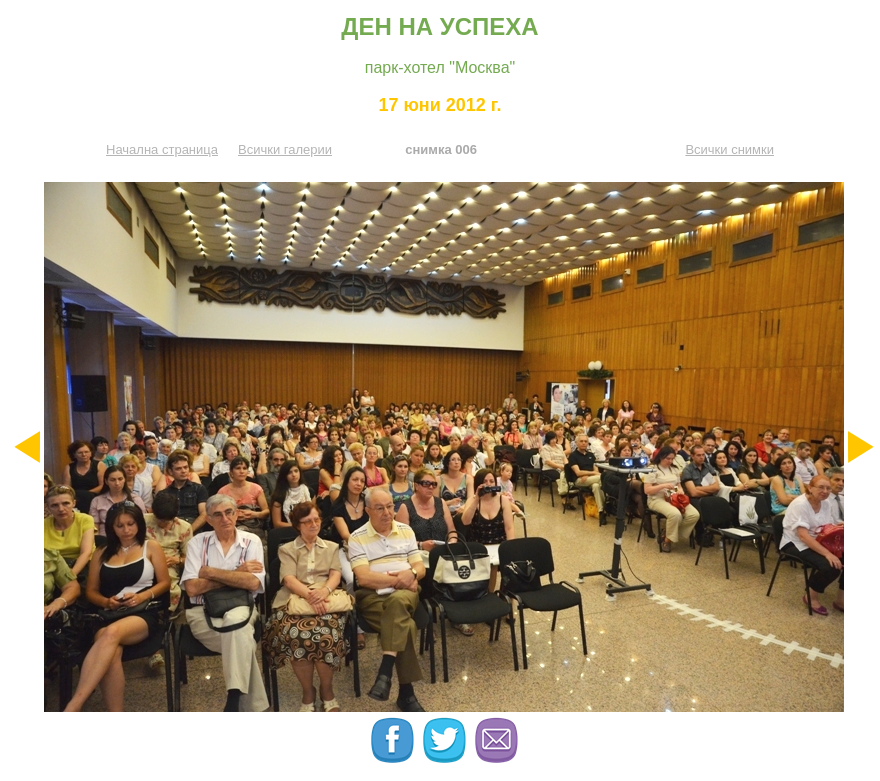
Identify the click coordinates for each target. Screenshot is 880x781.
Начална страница (162, 149)
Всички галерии (285, 149)
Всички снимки (729, 149)
